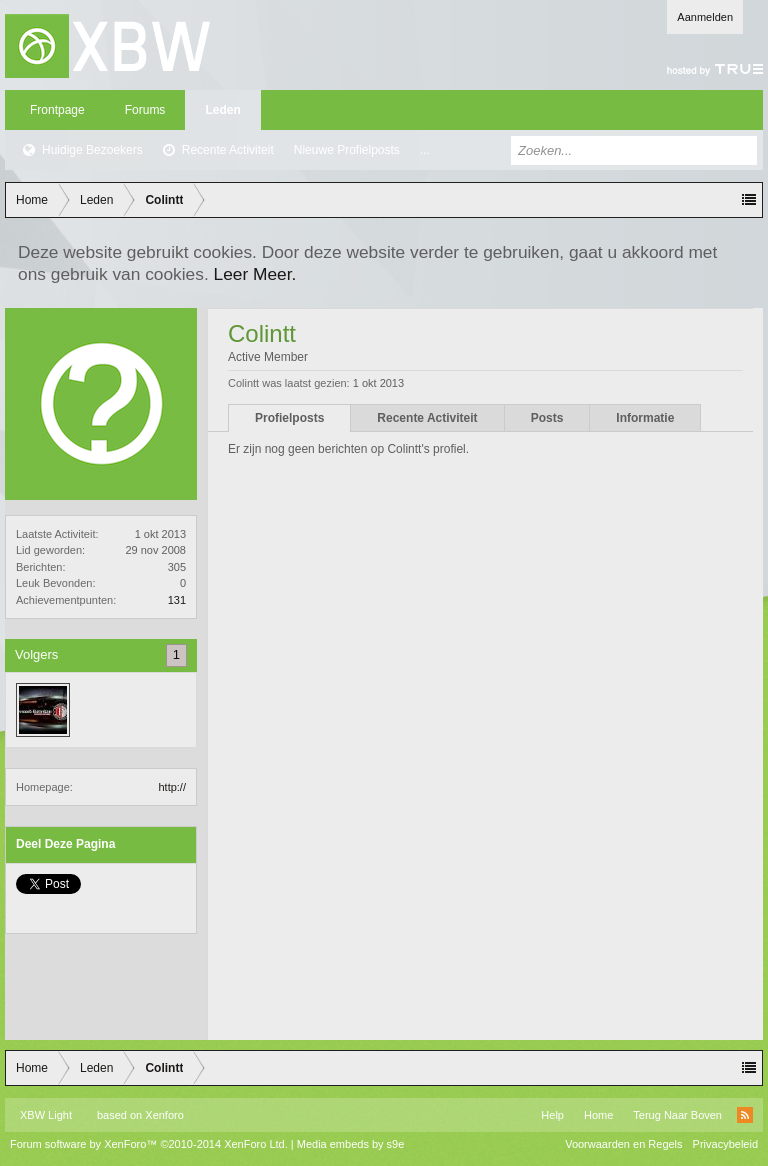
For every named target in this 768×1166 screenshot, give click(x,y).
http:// (172, 787)
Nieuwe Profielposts (347, 150)
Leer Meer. (255, 274)
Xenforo (164, 1115)
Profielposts (289, 418)
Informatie (645, 418)
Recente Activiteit (228, 150)
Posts (547, 418)
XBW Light (46, 1115)
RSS (745, 1115)
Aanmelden (705, 17)
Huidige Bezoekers (92, 150)
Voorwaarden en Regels (623, 1144)
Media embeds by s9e (351, 1144)
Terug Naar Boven (677, 1115)
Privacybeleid (725, 1144)
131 (177, 600)
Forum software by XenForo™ (149, 1144)
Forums (145, 110)
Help (552, 1115)
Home (598, 1115)
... (425, 150)
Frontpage (57, 110)
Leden (222, 110)
